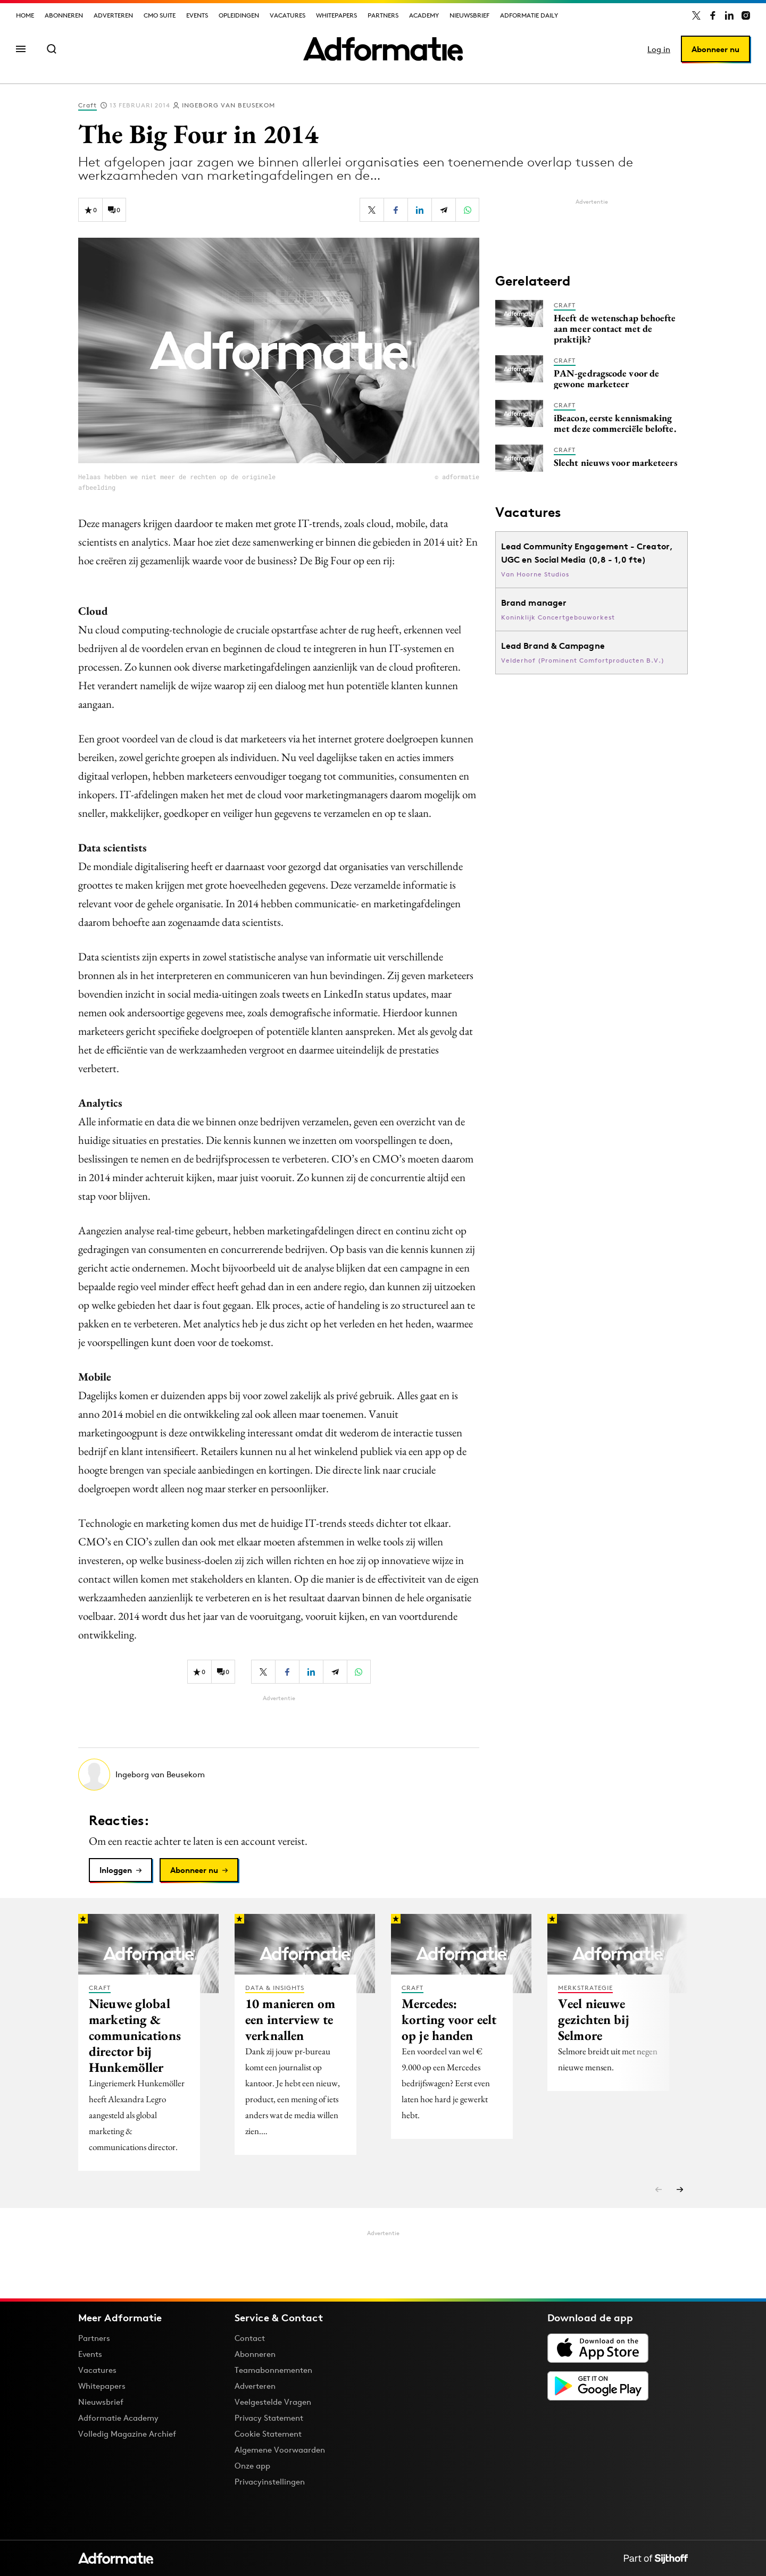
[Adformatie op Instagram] (746, 15)
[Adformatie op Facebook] (713, 15)
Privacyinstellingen (270, 2482)
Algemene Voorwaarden (280, 2450)
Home (25, 15)
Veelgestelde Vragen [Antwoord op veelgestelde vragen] (273, 2402)
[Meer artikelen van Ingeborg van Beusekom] (278, 1775)
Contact (250, 2338)
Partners (383, 15)
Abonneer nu (715, 49)
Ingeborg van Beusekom (228, 105)
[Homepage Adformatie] (383, 49)
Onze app (252, 2466)
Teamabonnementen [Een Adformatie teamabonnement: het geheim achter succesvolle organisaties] (273, 2370)
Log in (658, 49)
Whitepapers (336, 15)
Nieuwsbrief (469, 15)
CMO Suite (160, 15)
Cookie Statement (268, 2434)
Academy (424, 15)
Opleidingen (239, 15)
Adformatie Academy (118, 2418)
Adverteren (113, 15)
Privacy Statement (269, 2418)
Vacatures (287, 15)
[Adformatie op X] (696, 15)
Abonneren (64, 15)
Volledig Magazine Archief (127, 2434)
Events (197, 15)
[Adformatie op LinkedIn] (729, 15)
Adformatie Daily (529, 15)
